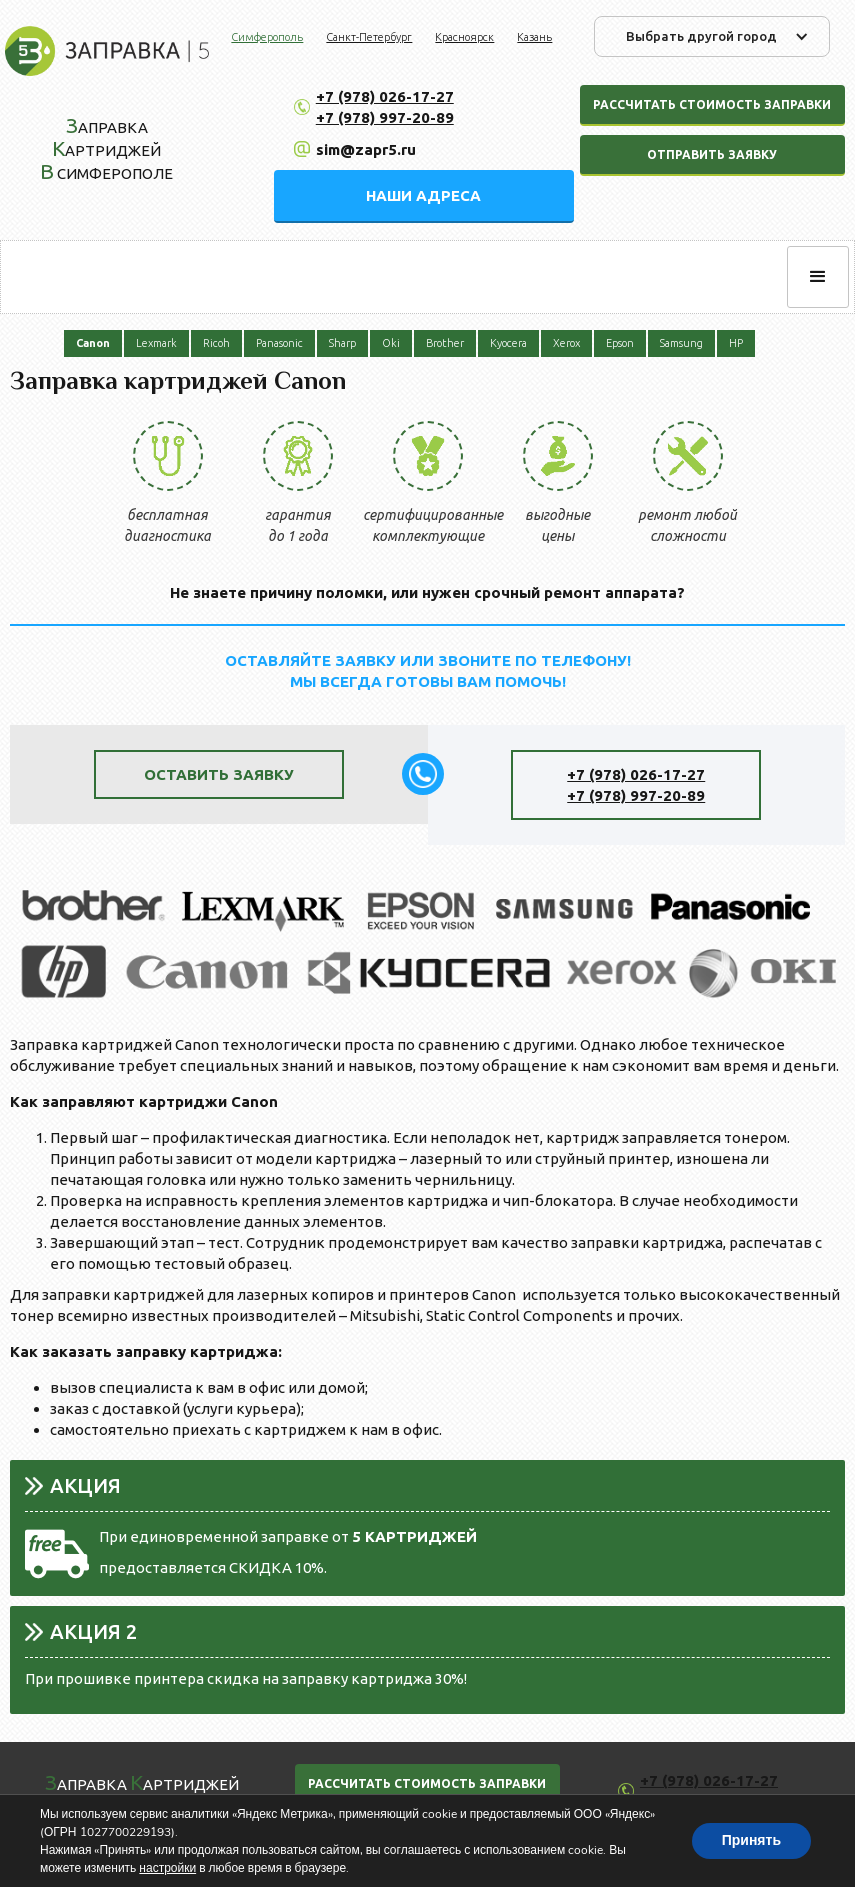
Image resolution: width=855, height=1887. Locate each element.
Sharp (342, 343)
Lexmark (156, 343)
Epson (620, 343)
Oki (391, 343)
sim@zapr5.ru (366, 149)
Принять (751, 1840)
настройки (167, 1868)
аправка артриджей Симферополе (106, 148)
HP (736, 343)
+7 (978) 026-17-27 (385, 96)
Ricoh (216, 343)
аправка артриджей (142, 1782)
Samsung (681, 343)
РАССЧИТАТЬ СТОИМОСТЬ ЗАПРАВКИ (427, 1783)
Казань (534, 37)
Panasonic (279, 343)
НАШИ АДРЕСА (423, 195)
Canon (93, 343)
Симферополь (267, 37)
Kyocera (508, 343)
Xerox (566, 343)
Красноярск (464, 37)
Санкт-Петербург (369, 37)
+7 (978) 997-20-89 (385, 117)
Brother (445, 343)
